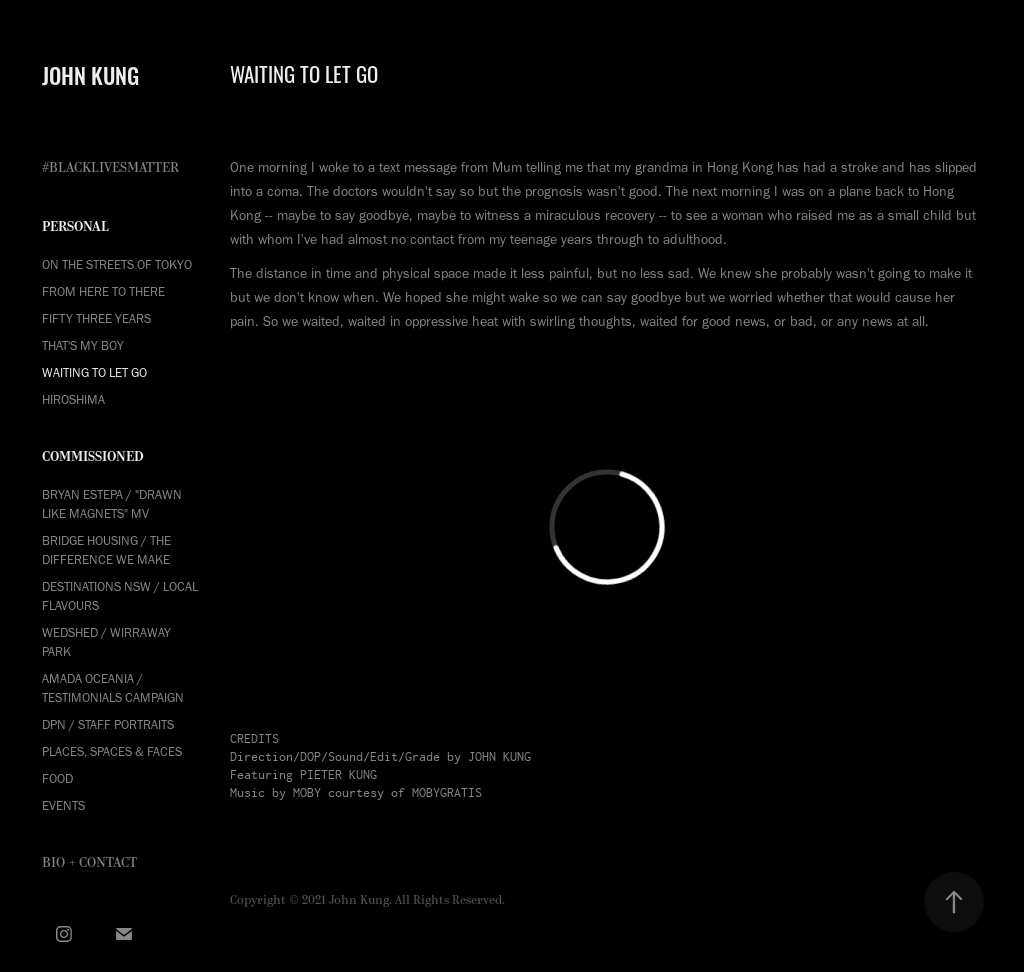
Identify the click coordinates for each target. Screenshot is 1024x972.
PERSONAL (75, 226)
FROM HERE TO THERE (103, 291)
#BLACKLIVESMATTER (110, 168)
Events (63, 805)
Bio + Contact (89, 863)
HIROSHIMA (73, 399)
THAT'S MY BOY (83, 345)
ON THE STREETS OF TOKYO (117, 264)
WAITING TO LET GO (94, 372)
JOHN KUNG (90, 74)
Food (57, 778)
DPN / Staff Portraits (108, 724)
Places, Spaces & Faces (112, 751)
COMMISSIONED (93, 456)
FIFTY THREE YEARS (96, 318)
